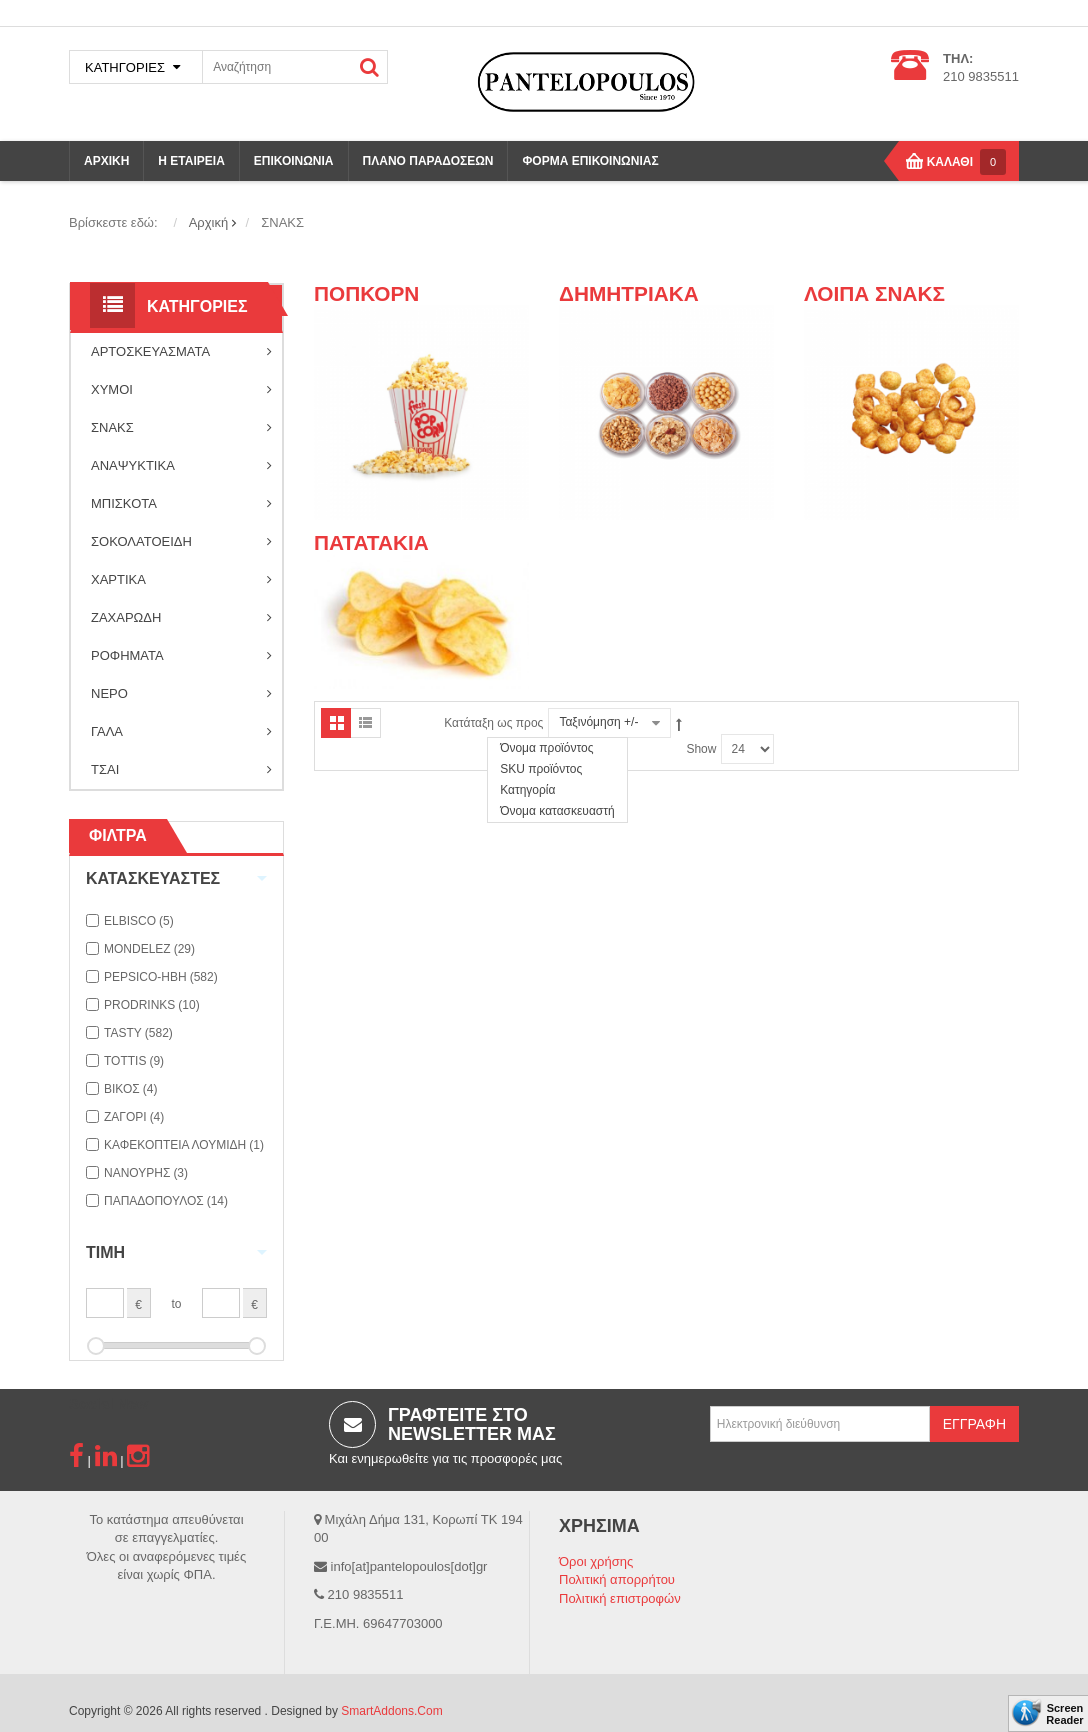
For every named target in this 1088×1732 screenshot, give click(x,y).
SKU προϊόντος (541, 769)
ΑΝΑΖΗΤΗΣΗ (370, 67)
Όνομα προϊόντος (546, 748)
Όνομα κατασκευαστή (557, 811)
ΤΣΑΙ (181, 770)
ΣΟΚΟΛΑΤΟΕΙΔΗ (181, 542)
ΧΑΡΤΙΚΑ (181, 580)
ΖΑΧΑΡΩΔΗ (181, 618)
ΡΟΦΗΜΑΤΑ (181, 656)
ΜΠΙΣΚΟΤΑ (181, 504)
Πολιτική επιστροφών (620, 1598)
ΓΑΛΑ (181, 732)
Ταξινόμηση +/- (598, 722)
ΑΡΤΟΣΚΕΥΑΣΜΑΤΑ (181, 352)
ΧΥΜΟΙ (181, 390)
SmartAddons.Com (391, 1711)
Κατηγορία (527, 790)
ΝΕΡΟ (181, 694)
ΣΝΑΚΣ (181, 428)
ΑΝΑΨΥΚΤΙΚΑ (181, 466)
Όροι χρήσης (596, 1561)
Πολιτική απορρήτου (617, 1579)
